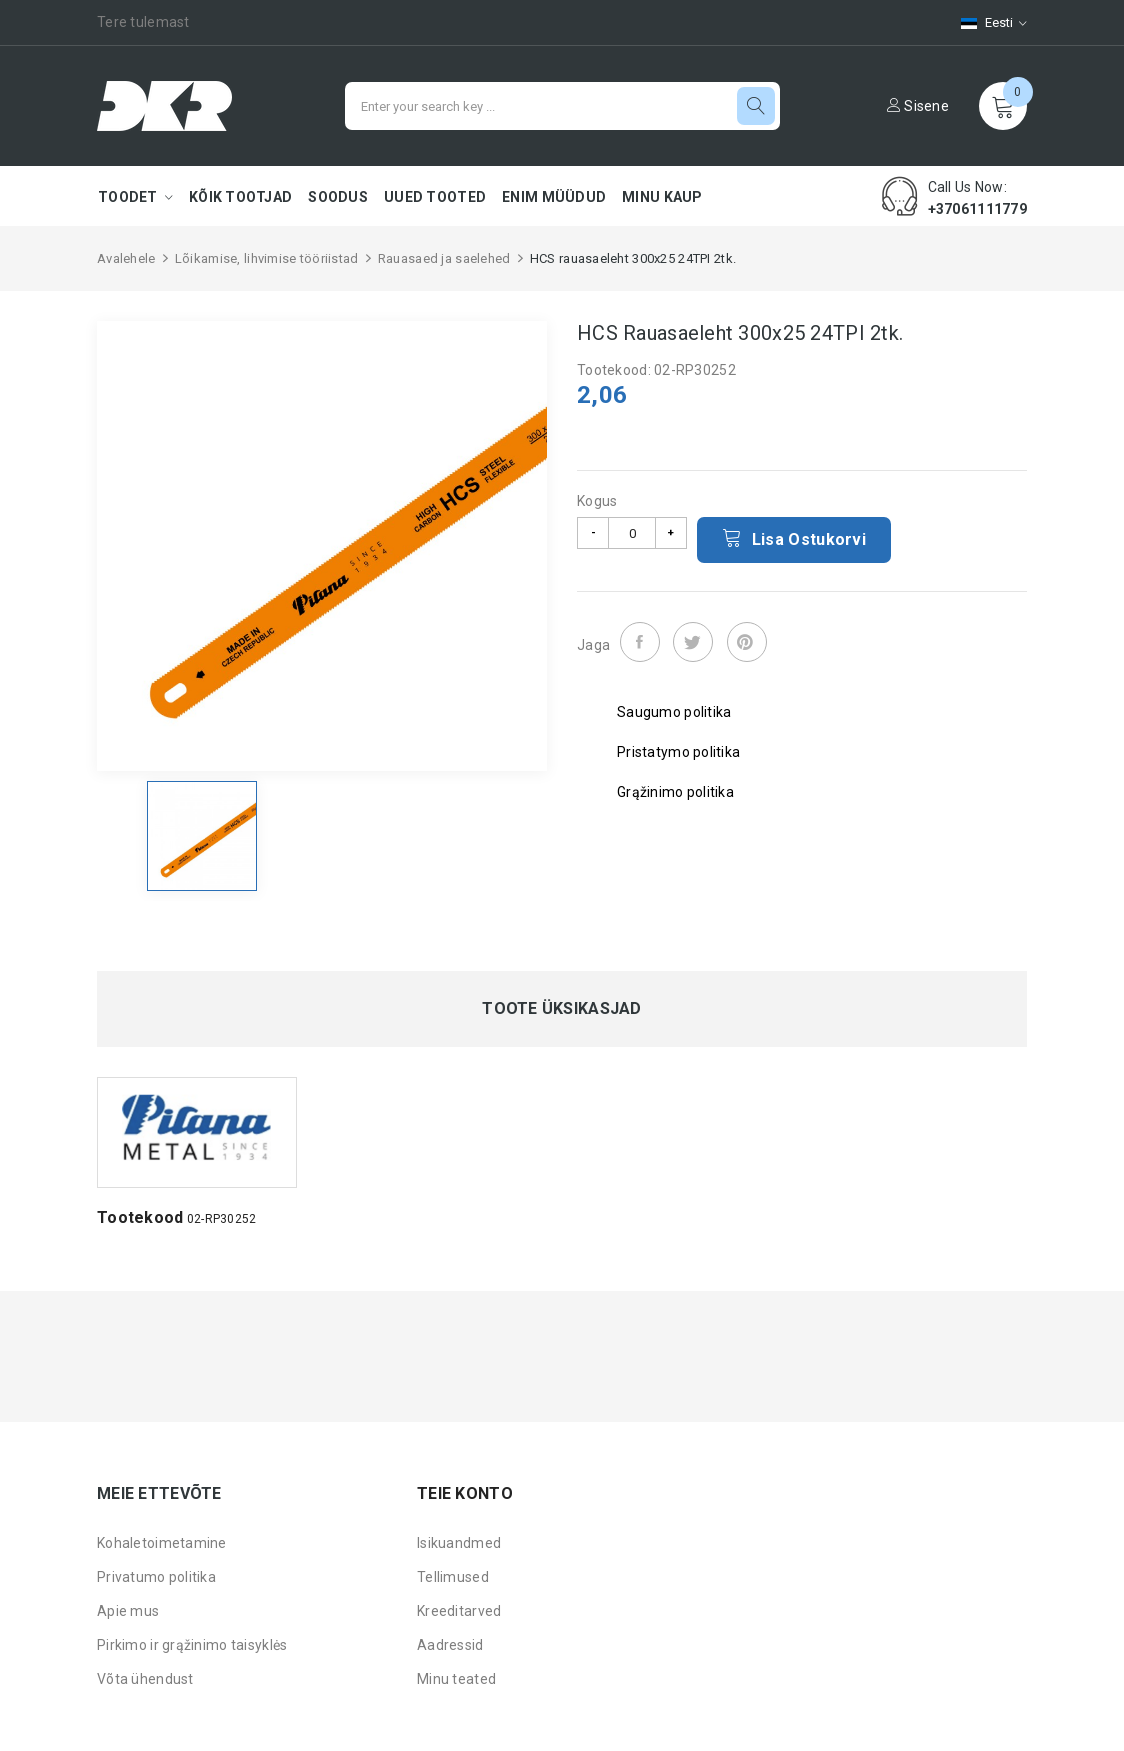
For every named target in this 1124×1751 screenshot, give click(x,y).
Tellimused (453, 1577)
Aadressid (450, 1645)
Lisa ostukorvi (794, 538)
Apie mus (128, 1611)
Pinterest (747, 642)
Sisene (918, 106)
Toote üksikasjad (561, 1009)
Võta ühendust (145, 1679)
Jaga (640, 642)
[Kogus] (632, 533)
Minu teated (456, 1679)
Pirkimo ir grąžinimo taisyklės (192, 1645)
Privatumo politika (156, 1577)
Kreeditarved (459, 1611)
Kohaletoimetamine (162, 1543)
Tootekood (140, 1217)
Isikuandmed (459, 1543)
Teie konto (465, 1493)
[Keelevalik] (984, 22)
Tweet (693, 642)
